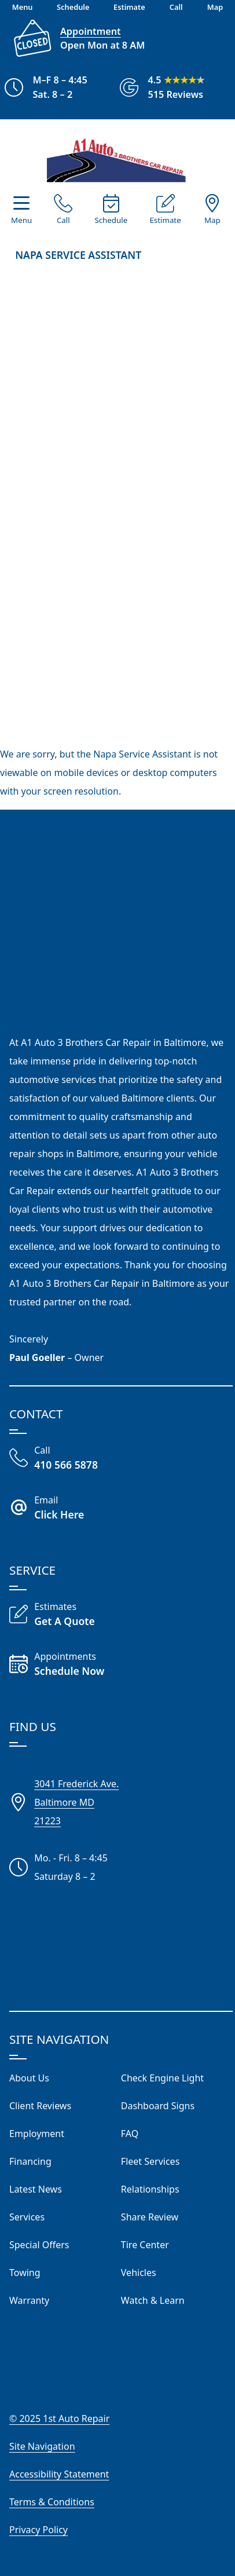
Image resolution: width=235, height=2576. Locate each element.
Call (63, 220)
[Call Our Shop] (121, 1458)
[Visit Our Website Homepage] (116, 156)
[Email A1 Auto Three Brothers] (121, 1508)
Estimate (165, 220)
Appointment (90, 31)
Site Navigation (42, 2446)
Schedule (110, 220)
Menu (21, 220)
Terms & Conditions (51, 2502)
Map (212, 220)
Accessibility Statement (59, 2474)
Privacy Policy (38, 2529)
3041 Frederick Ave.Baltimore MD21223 (76, 1802)
